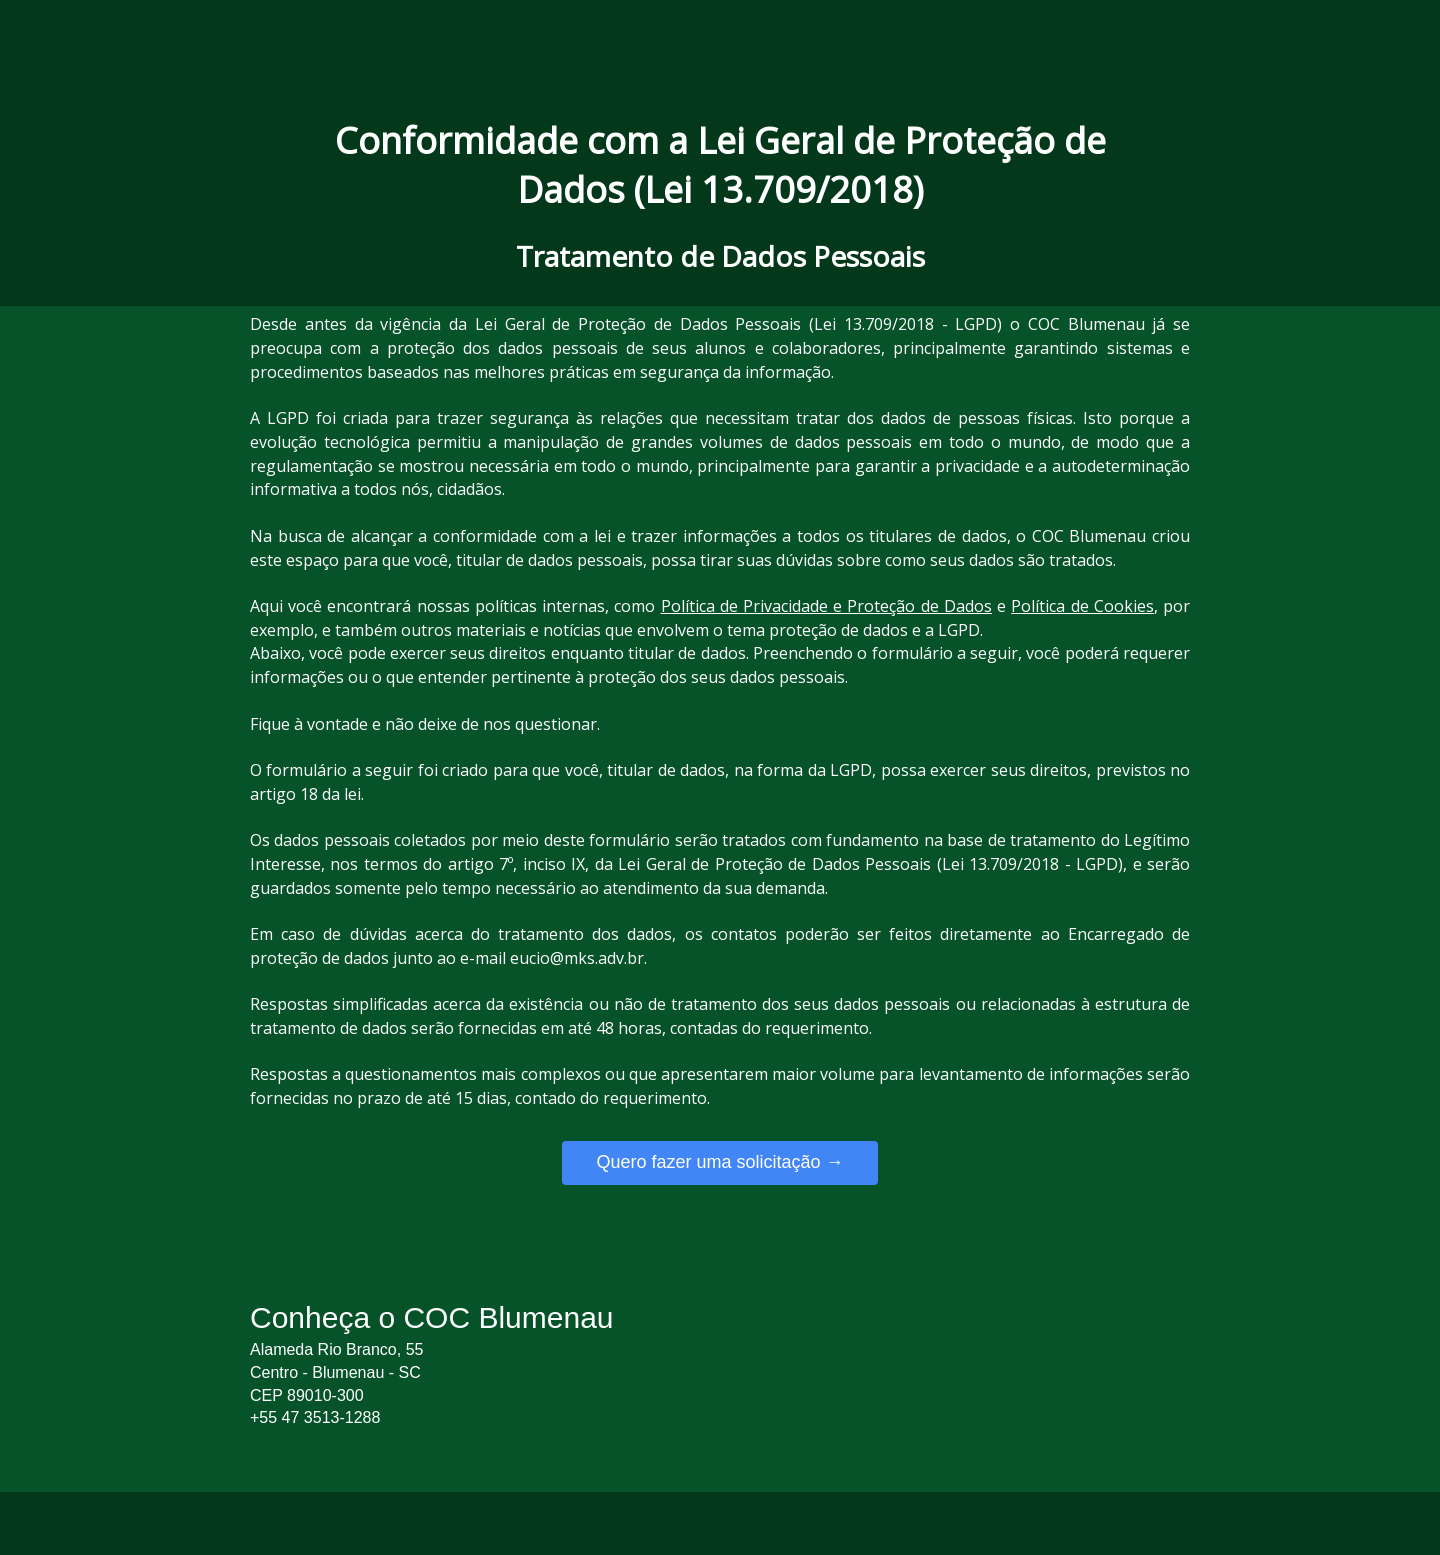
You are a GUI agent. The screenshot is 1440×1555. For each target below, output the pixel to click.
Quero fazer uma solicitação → (719, 1162)
